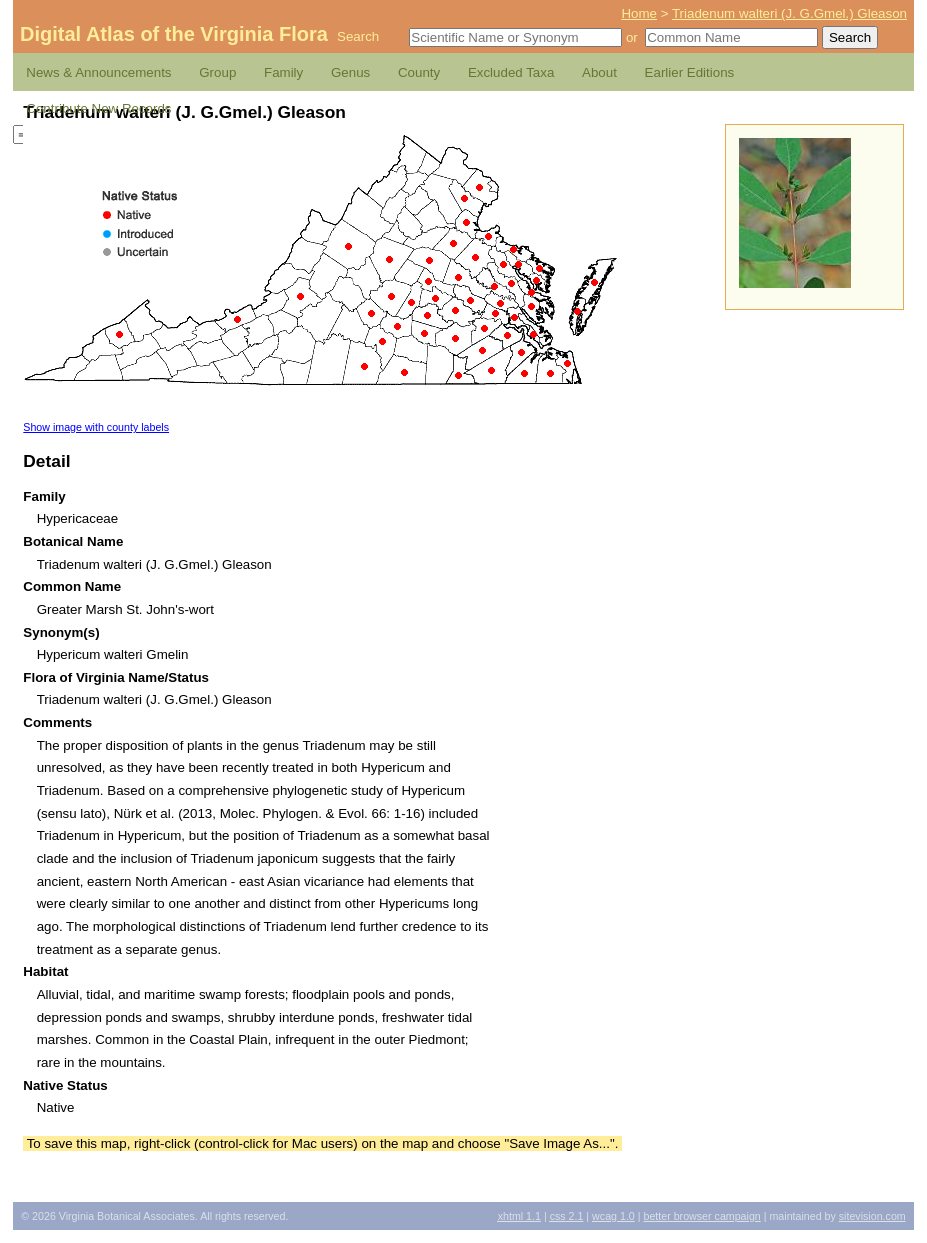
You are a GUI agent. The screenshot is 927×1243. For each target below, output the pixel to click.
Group (217, 72)
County (419, 72)
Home (639, 13)
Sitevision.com (872, 1216)
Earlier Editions (690, 72)
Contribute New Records (98, 108)
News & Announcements (98, 72)
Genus (350, 72)
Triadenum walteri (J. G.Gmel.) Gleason (789, 13)
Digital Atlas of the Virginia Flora (174, 34)
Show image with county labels (96, 427)
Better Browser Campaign (701, 1216)
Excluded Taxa (511, 72)
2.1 (567, 1216)
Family (283, 72)
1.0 (613, 1216)
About (599, 72)
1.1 (519, 1216)
